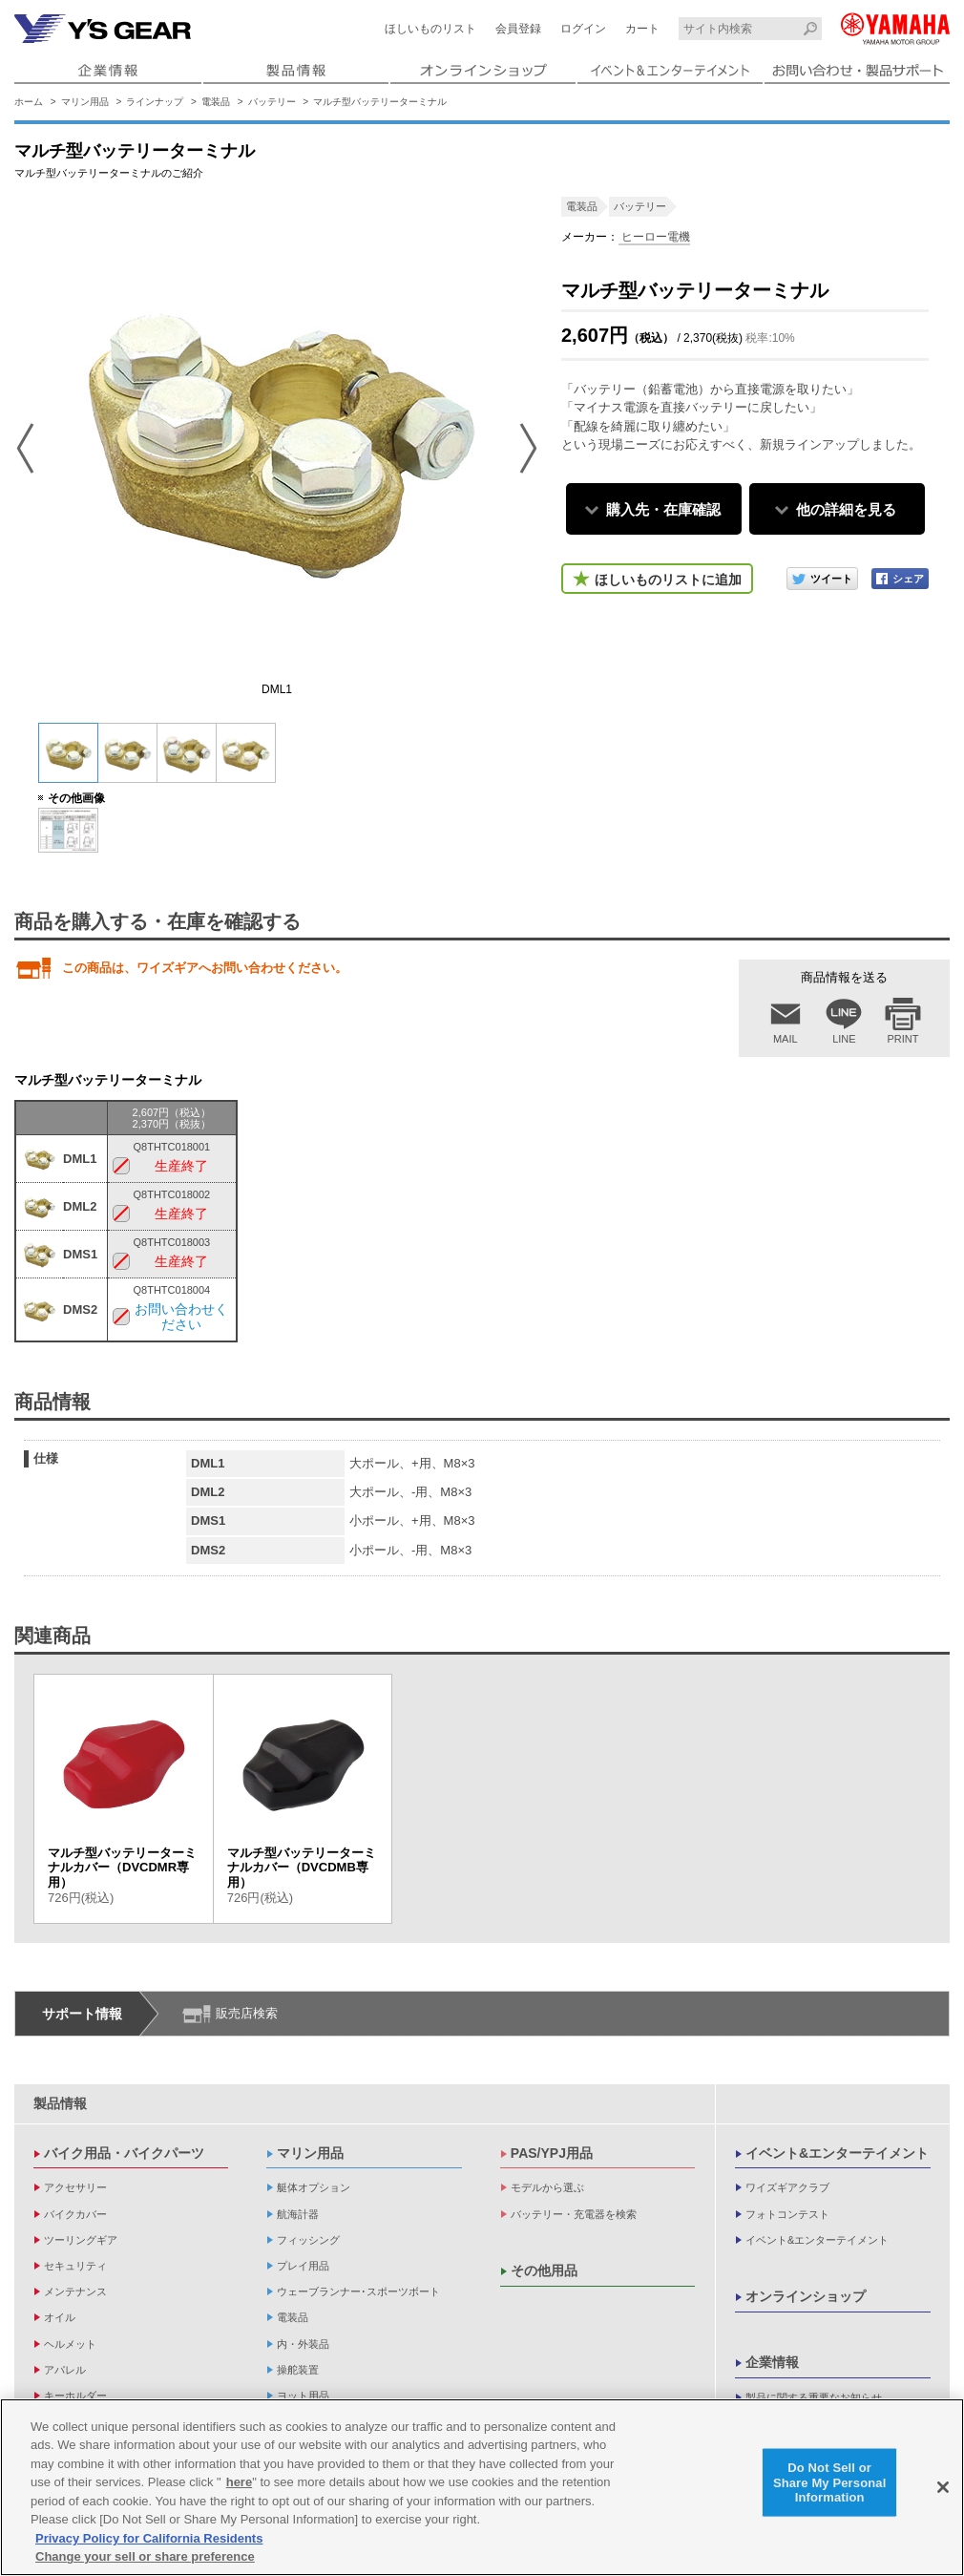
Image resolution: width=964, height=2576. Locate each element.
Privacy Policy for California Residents (148, 2538)
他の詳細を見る (846, 509)
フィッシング (308, 2240)
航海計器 (298, 2214)
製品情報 (60, 2103)
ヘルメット (70, 2344)
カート (642, 28)
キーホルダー (75, 2395)
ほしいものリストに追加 (668, 579)
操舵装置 (298, 2369)
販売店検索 (247, 2013)
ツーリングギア (80, 2240)
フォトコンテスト (787, 2214)
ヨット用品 (303, 2395)
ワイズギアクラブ (787, 2187)
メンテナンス (75, 2291)
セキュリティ (75, 2265)
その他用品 (544, 2270)
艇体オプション (313, 2187)
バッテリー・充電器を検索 (574, 2214)
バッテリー (272, 101)
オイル (59, 2317)
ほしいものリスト (430, 28)
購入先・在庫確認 (663, 509)
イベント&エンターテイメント (837, 2153)
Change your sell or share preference (145, 2557)
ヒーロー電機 (654, 236)
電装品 (215, 101)
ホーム (28, 101)
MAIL (785, 1039)
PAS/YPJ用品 (552, 2153)
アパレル (65, 2369)
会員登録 (518, 28)
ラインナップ (154, 101)
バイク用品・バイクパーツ (124, 2153)
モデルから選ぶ (547, 2187)
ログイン (583, 28)
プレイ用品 (303, 2265)
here (239, 2482)
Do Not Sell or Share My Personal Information (830, 2482)
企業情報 (772, 2362)
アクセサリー (75, 2187)
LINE (843, 1039)
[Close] (943, 2487)
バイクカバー (75, 2214)
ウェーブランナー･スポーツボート (358, 2291)
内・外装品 (303, 2344)
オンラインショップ (805, 2296)
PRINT (903, 1039)
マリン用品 (85, 101)
